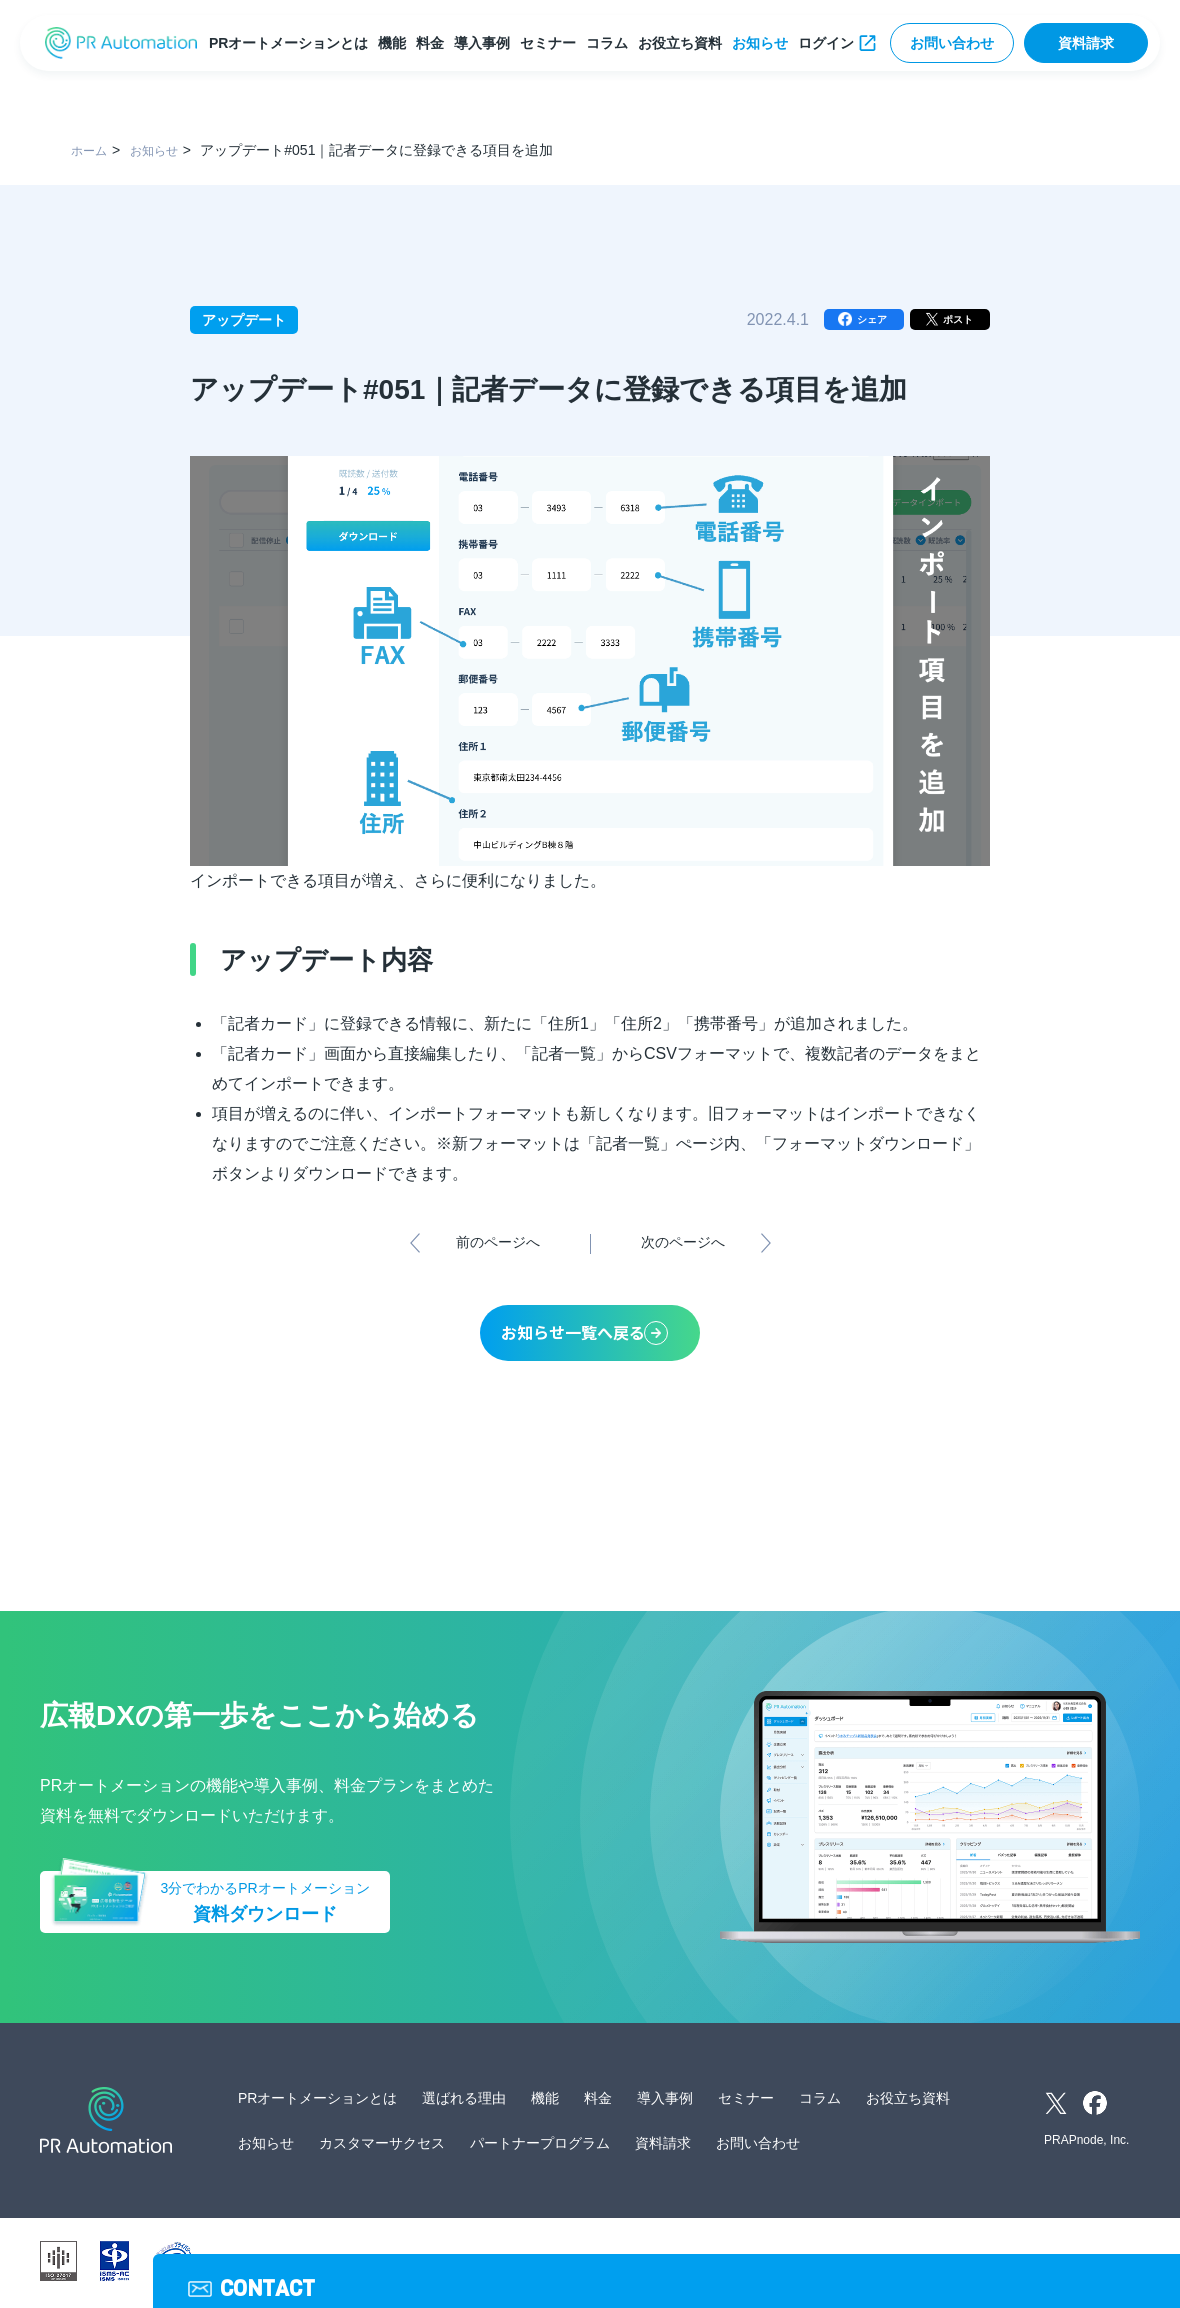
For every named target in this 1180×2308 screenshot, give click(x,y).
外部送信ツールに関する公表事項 (862, 2265)
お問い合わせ (952, 43)
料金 (434, 43)
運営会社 (404, 2265)
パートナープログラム (540, 2147)
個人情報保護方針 (496, 2265)
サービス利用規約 (612, 2265)
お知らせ (764, 43)
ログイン (830, 43)
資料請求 (1086, 43)
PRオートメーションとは (292, 43)
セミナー (552, 43)
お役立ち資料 (684, 43)
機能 (396, 43)
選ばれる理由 (464, 2102)
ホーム (92, 150)
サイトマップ (716, 2265)
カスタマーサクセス (382, 2147)
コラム (611, 43)
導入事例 (486, 43)
